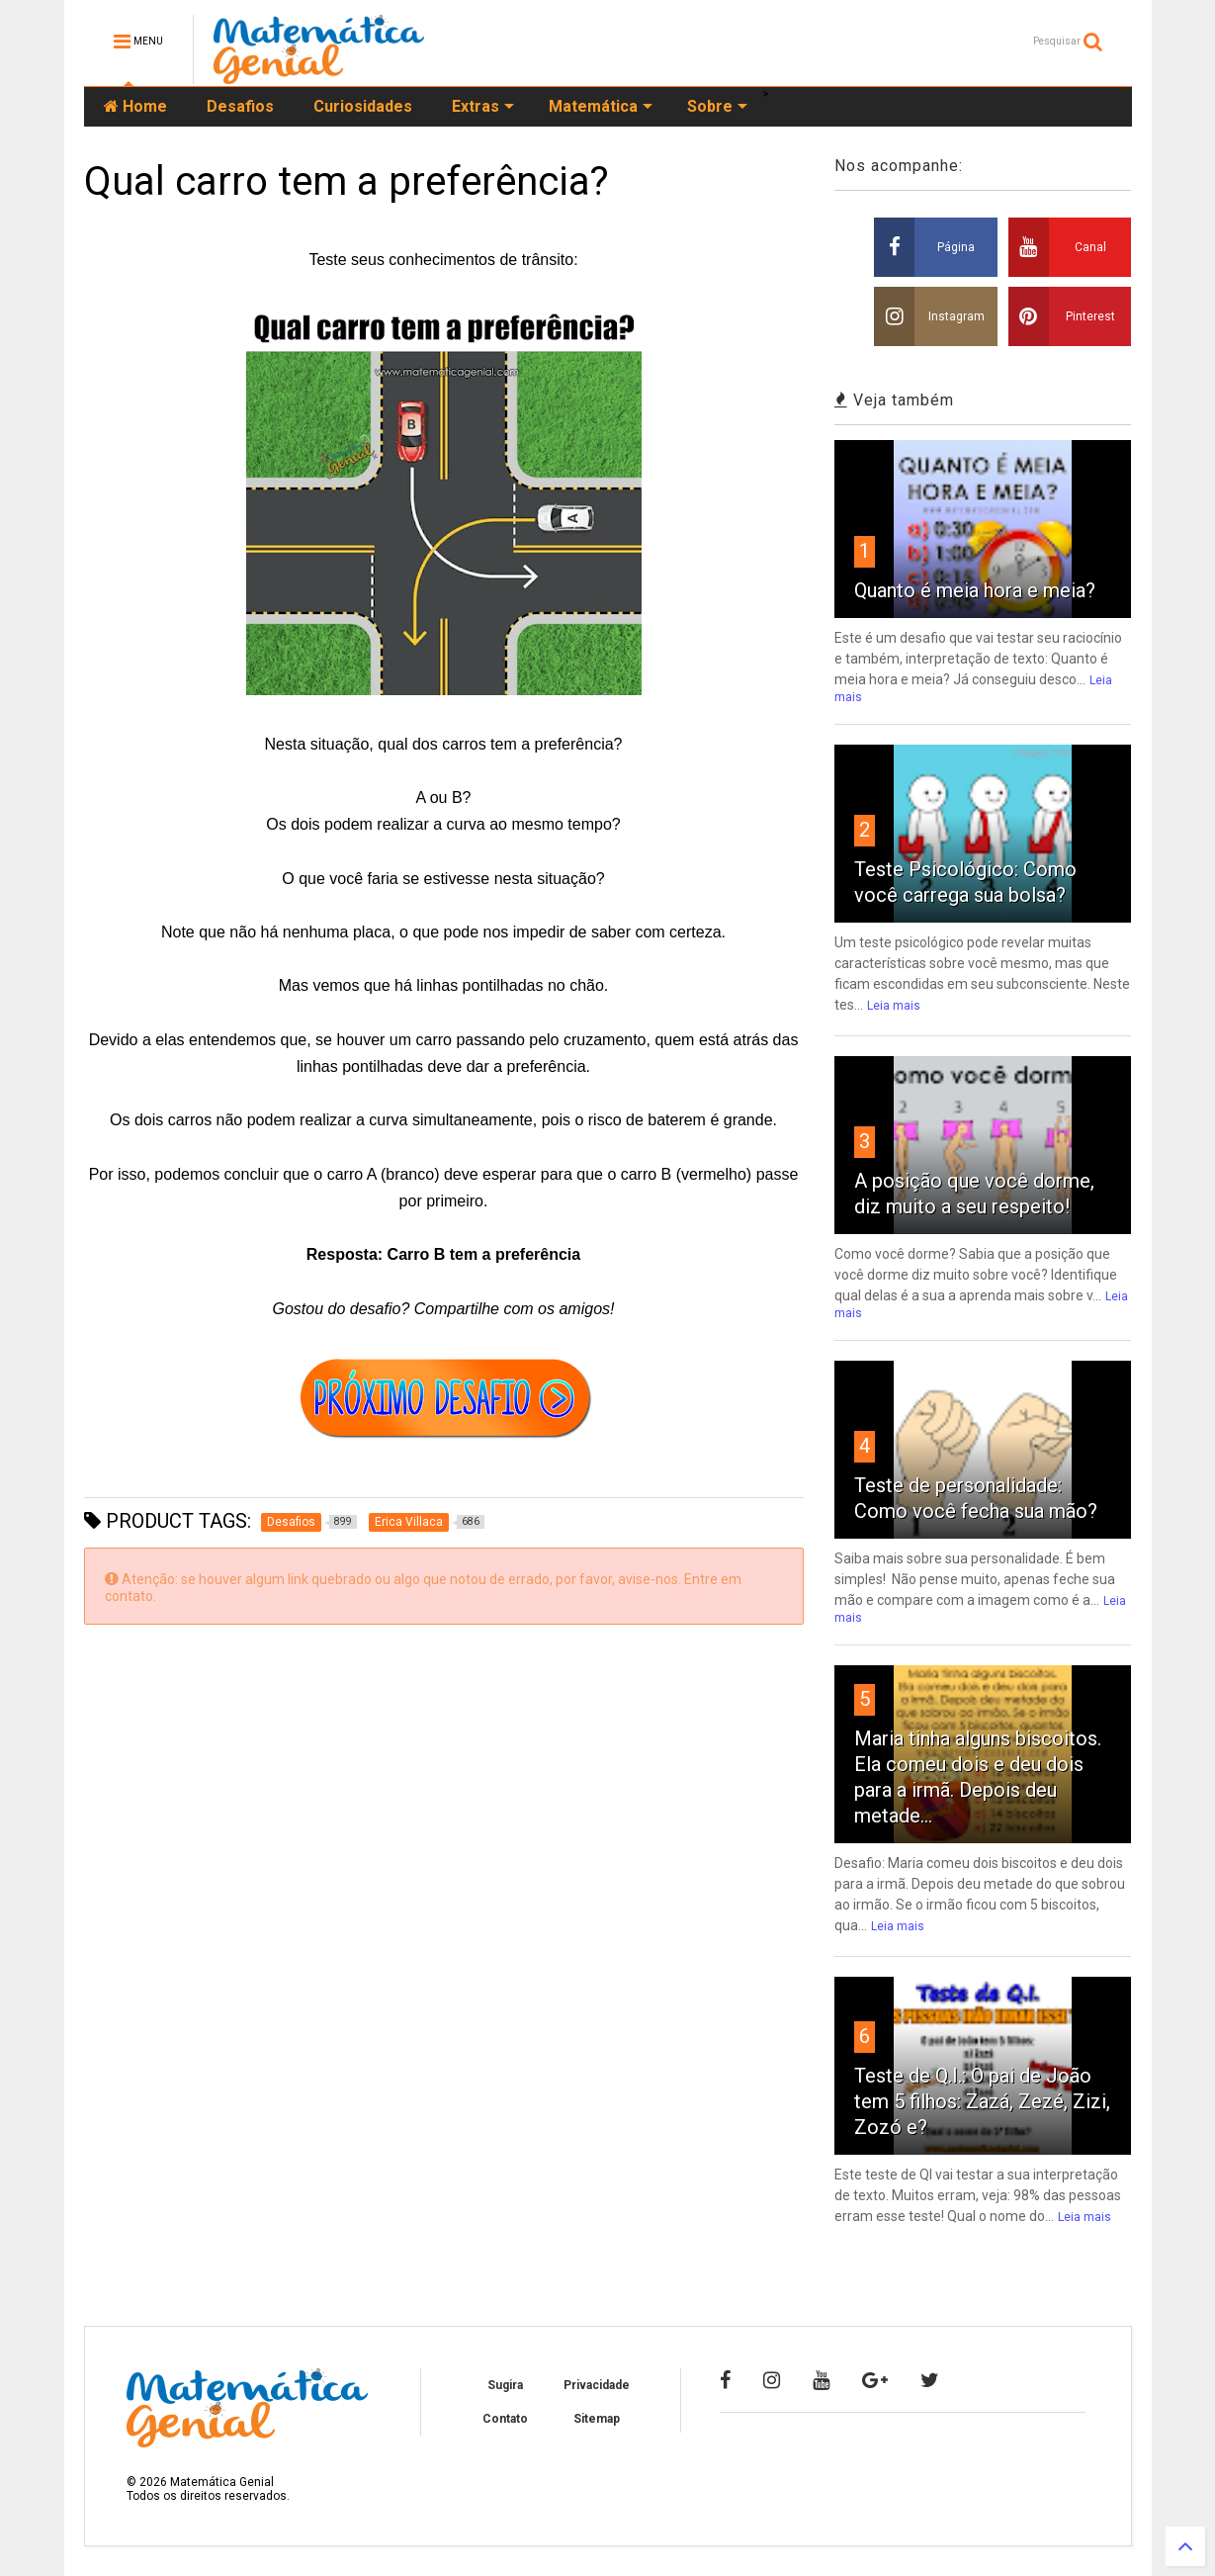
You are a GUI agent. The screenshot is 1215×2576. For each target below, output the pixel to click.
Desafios (240, 106)
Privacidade (597, 2385)
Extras (483, 106)
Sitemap (596, 2419)
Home (135, 106)
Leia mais (893, 1006)
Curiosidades (362, 106)
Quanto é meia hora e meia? (974, 590)
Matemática (600, 106)
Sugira (505, 2385)
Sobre (717, 106)
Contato (505, 2419)
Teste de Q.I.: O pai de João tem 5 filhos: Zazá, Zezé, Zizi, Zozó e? (982, 2101)
